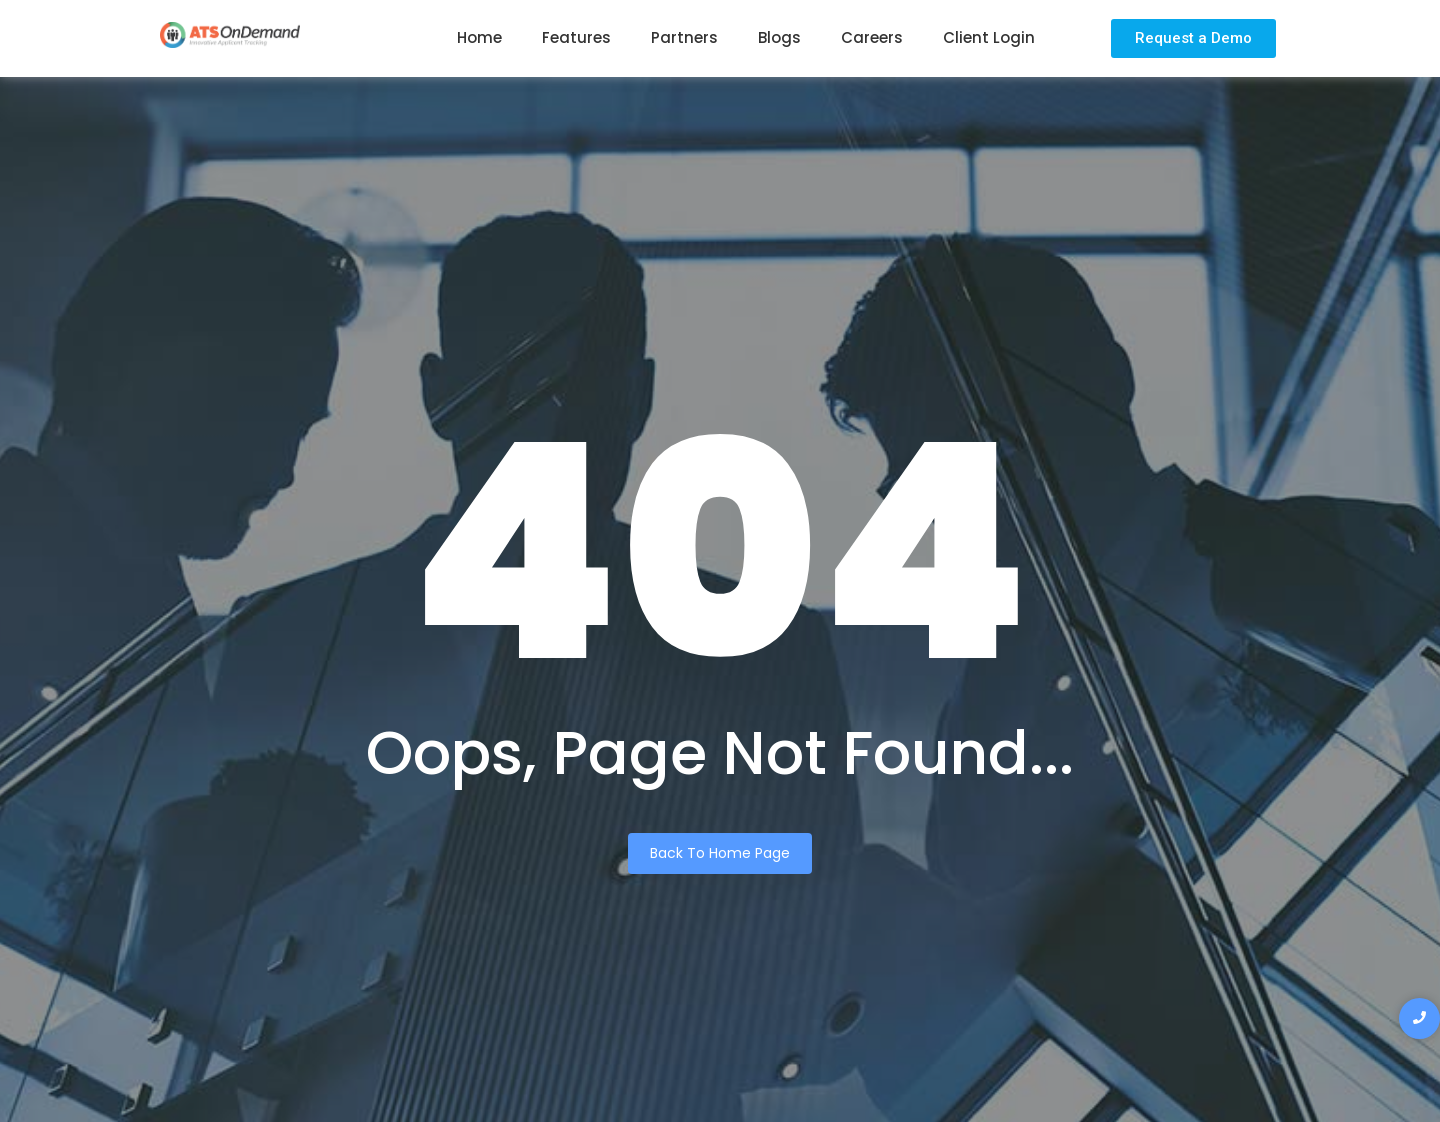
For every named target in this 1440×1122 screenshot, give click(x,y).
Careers (872, 37)
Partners (684, 37)
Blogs (779, 37)
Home (479, 37)
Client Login (989, 37)
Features (576, 37)
